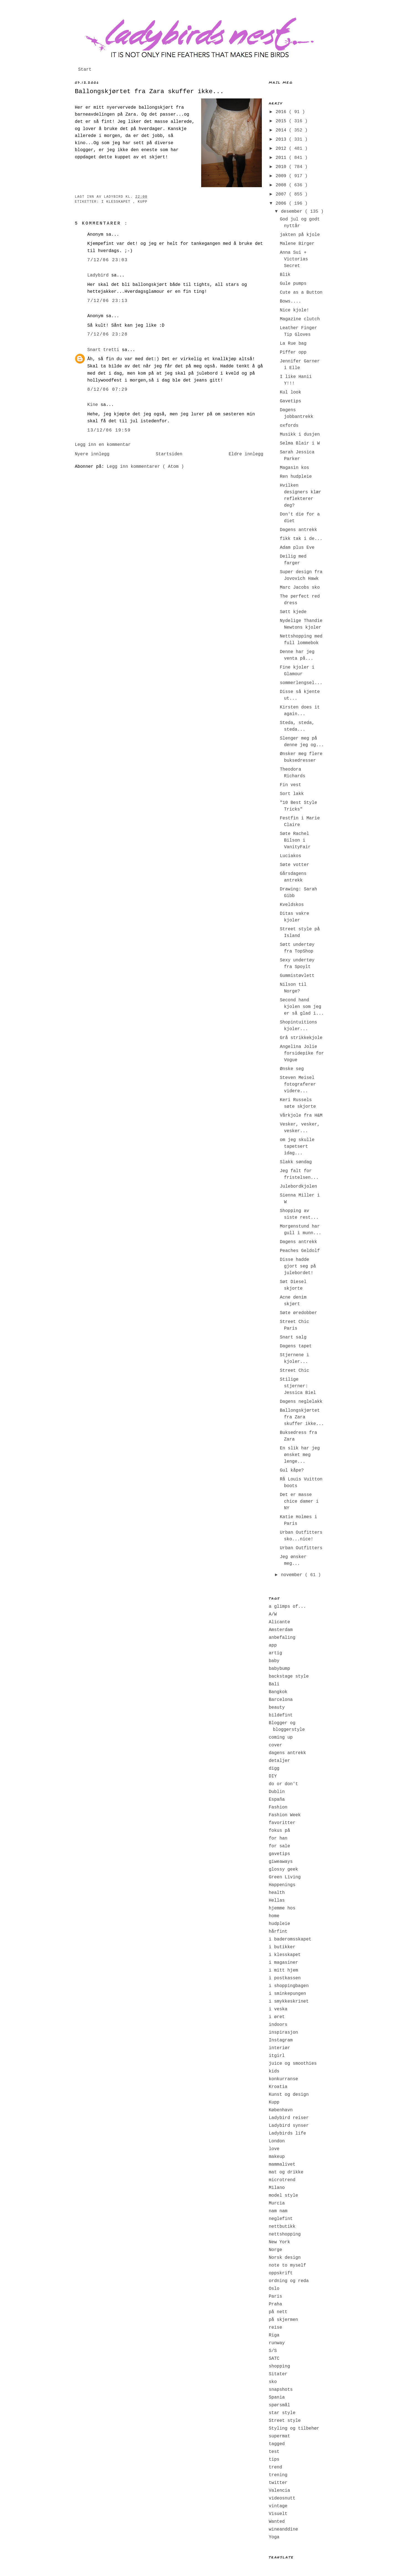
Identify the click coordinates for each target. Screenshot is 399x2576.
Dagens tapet (296, 1346)
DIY (273, 1776)
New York (279, 2242)
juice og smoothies (293, 2063)
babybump (279, 1668)
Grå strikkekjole (301, 1037)
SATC (274, 2358)
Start (84, 69)
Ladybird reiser (289, 2117)
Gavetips (290, 401)
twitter (278, 2482)
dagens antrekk (287, 1753)
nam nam (278, 2211)
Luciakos (290, 855)
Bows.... (290, 301)
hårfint (278, 1931)
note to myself (287, 2265)
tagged (277, 2444)
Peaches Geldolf (300, 1250)
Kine (94, 404)
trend (275, 2467)
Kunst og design (289, 2094)
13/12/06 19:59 (109, 430)
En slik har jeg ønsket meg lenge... (300, 1455)
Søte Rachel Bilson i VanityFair (295, 840)
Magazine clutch (300, 319)
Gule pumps (293, 283)
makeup (277, 2156)
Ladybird (99, 275)
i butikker (282, 1947)
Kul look (290, 392)
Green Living (285, 1877)
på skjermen (283, 2319)
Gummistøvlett (297, 975)
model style (283, 2195)
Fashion (278, 1807)
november (293, 1574)
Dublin (277, 1791)
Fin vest (290, 785)
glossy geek (283, 1869)
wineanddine (283, 2529)
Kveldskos (292, 904)
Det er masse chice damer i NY (299, 1501)
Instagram (281, 2040)
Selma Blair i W (300, 443)
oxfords (289, 425)
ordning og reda (289, 2280)
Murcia (277, 2203)
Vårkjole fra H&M (301, 1115)
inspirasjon (283, 2032)
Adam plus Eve (297, 547)
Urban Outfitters (301, 1548)
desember (293, 211)
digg (274, 1768)
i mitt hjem (283, 1970)
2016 (282, 112)
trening (278, 2475)
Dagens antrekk (298, 529)
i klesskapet (117, 202)
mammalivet (282, 2164)
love (274, 2148)
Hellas (277, 1900)
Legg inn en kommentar (103, 444)
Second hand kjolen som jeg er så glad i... (302, 1007)
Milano (277, 2187)
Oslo (274, 2288)
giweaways (281, 1861)
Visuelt (278, 2513)
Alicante (279, 1622)
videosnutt (282, 2498)
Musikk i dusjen (300, 434)
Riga (274, 2335)
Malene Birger (297, 243)
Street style (285, 2420)
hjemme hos (282, 1908)
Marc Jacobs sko (300, 587)
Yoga (274, 2537)
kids (274, 2071)
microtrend (282, 2180)
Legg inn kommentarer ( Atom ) (145, 466)
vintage (278, 2506)
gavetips (279, 1853)
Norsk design (285, 2257)
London (277, 2141)
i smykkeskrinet (289, 2001)
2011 (282, 157)
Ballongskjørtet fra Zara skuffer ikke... (149, 91)
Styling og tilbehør (294, 2428)
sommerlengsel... (301, 682)
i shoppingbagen (289, 1985)
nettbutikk (282, 2226)
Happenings (282, 1885)
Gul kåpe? (292, 1470)
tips (274, 2459)
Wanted (277, 2521)
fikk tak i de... (301, 538)
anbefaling (282, 1637)
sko (273, 2381)
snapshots (281, 2389)
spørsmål (279, 2405)
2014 (282, 130)
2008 (282, 185)
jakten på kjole (300, 234)
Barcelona (281, 1699)
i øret (277, 2016)
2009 (282, 176)
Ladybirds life (287, 2133)
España (277, 1799)
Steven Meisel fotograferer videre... (298, 1084)
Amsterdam (281, 1629)
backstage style (289, 1676)
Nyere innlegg (92, 454)
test (274, 2451)
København (281, 2110)
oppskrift (281, 2273)
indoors (278, 2024)
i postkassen (285, 1978)
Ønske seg (292, 1068)
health (277, 1892)
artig (275, 1653)
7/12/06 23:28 (107, 334)
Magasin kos (294, 467)
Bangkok (278, 1692)
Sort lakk (292, 793)
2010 (282, 166)
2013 (282, 139)
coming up (281, 1737)
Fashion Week (285, 1815)
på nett (278, 2312)
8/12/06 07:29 (107, 389)
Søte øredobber (298, 1312)
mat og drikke (286, 2172)
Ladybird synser (289, 2125)
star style (282, 2412)
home (274, 1916)
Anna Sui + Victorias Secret (294, 259)
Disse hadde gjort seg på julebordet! (298, 1266)
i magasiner (283, 1962)
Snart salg (293, 1337)
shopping (279, 2366)
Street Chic (294, 1370)
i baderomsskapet (290, 1939)
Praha (275, 2304)
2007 (282, 194)
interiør (279, 2048)
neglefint (281, 2218)
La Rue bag (293, 343)
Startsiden (169, 454)
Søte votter (294, 864)
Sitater (278, 2374)
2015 (282, 121)
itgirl (277, 2055)
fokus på (279, 1830)
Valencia (279, 2490)
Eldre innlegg (246, 454)
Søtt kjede (293, 611)
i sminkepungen (287, 1993)
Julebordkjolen (298, 1186)
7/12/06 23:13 (107, 300)
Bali (274, 1684)
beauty (277, 1707)
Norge (275, 2249)
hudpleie (279, 1923)
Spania (277, 2397)
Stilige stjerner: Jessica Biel (298, 1386)
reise (275, 2327)
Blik (285, 274)
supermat (279, 2436)
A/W (273, 1614)
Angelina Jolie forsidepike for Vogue (302, 1053)
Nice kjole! (294, 310)
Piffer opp (293, 352)
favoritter (282, 1822)
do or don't (283, 1784)
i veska (278, 2009)
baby (274, 1660)
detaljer (279, 1760)
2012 (282, 148)
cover (275, 1745)
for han (278, 1838)
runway (277, 2343)
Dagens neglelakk (301, 1401)
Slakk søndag (296, 1162)
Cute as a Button (301, 292)
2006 (282, 203)
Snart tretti (104, 349)
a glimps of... (287, 1606)
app (273, 1645)
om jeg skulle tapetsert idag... (297, 1146)
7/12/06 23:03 (107, 260)
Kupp (142, 202)
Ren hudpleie (296, 476)
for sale (279, 1846)
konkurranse (283, 2079)
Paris (275, 2296)
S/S (273, 2350)
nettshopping (285, 2234)
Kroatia (278, 2086)
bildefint (281, 1715)
